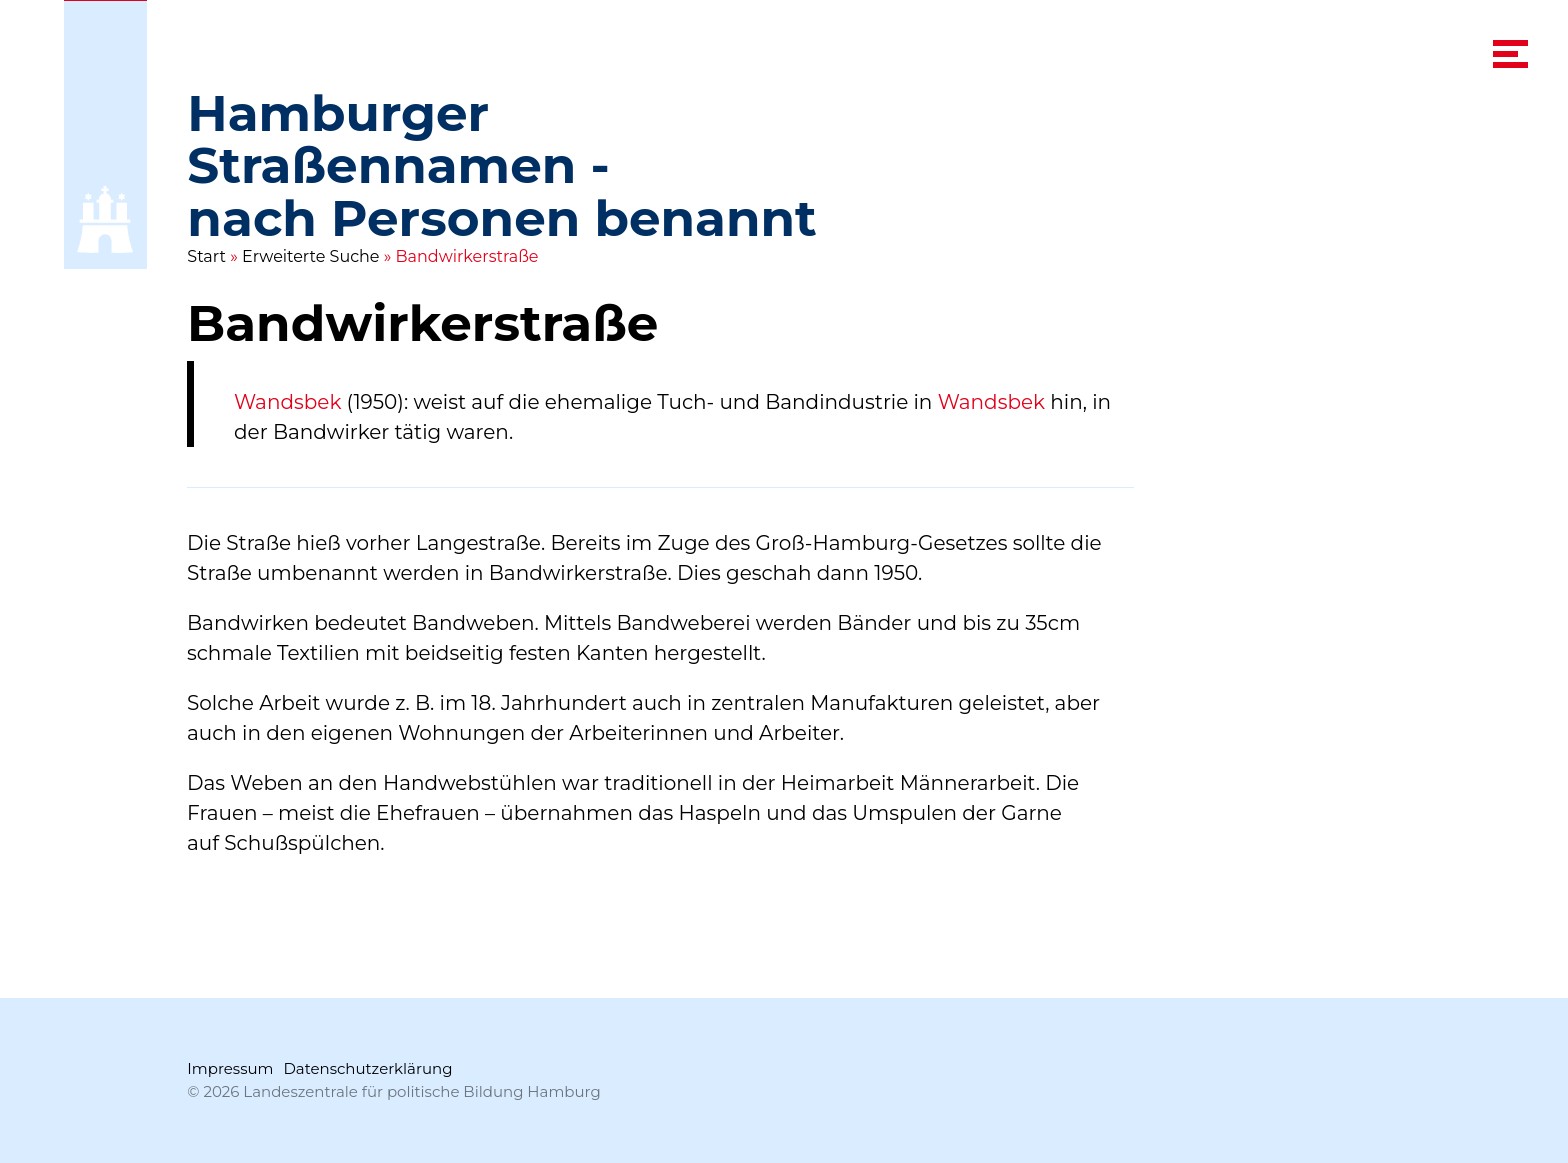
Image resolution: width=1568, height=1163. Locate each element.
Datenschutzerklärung (367, 1068)
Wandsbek (287, 402)
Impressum (230, 1068)
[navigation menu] (1510, 54)
